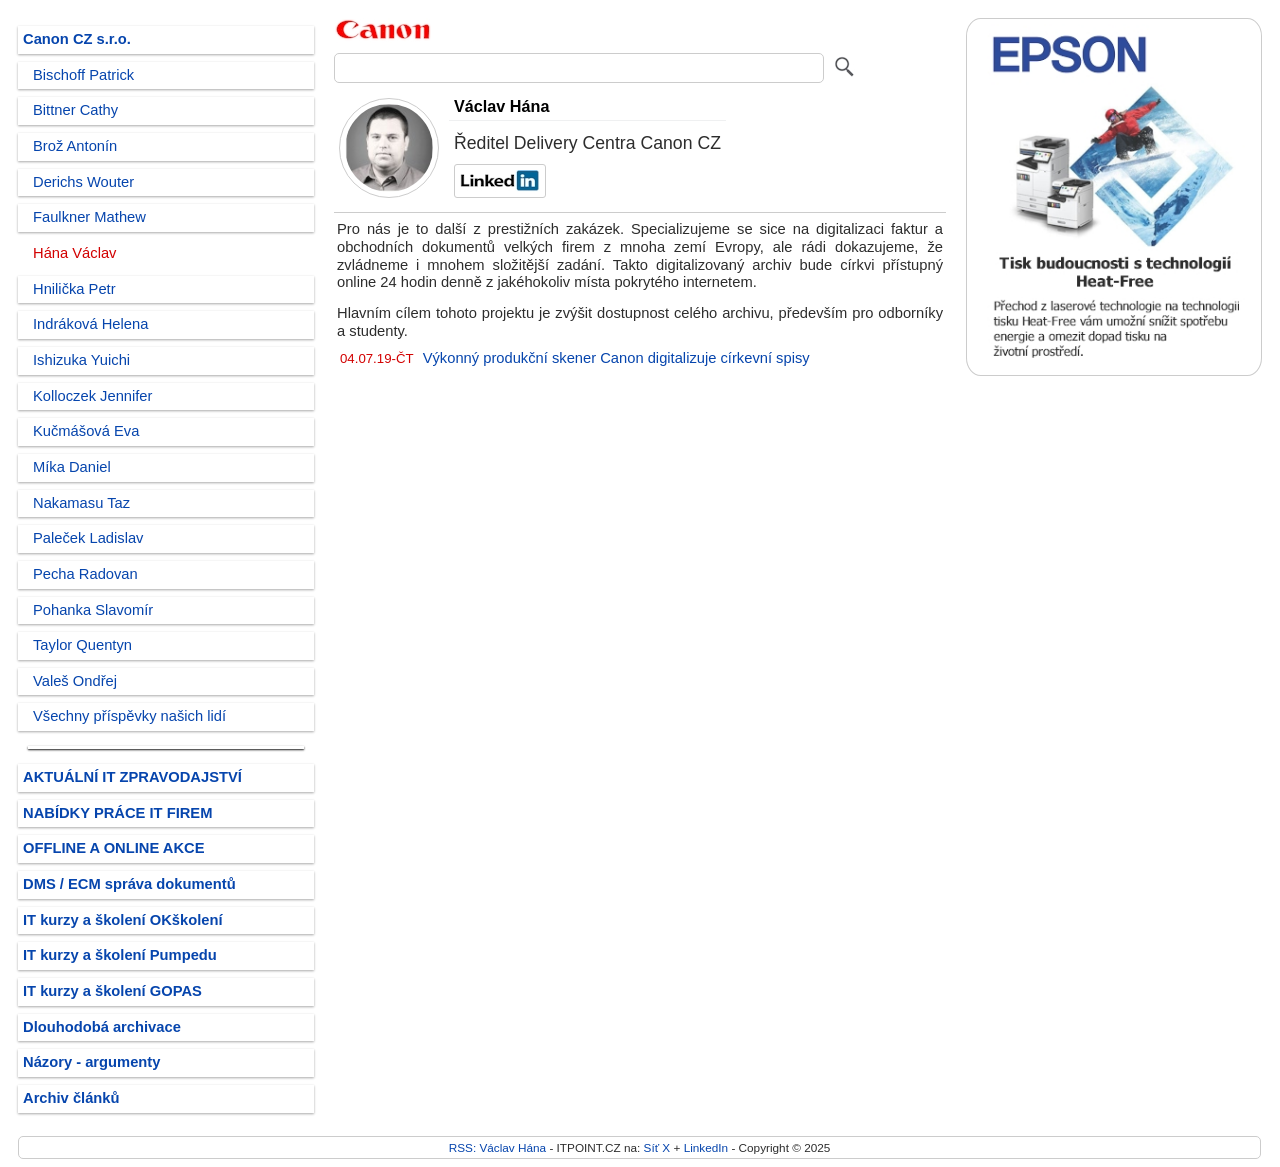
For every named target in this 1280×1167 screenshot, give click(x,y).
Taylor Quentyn (82, 645)
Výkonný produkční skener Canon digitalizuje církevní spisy (616, 358)
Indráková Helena (90, 324)
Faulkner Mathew (89, 217)
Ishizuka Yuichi (81, 360)
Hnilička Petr (74, 289)
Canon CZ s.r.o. (77, 39)
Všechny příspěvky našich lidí (129, 716)
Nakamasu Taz (81, 503)
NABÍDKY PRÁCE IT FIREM (117, 813)
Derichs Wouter (83, 182)
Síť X (657, 1147)
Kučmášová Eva (86, 431)
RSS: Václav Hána (497, 1147)
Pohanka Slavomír (93, 610)
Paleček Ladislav (88, 538)
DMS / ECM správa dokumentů (129, 884)
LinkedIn (706, 1147)
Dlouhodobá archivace (102, 1027)
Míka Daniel (72, 467)
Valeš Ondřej (75, 681)
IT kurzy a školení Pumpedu (120, 955)
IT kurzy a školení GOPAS (112, 991)
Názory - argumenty (91, 1062)
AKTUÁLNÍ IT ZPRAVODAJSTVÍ (132, 777)
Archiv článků (71, 1098)
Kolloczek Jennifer (92, 396)
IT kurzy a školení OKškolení (123, 920)
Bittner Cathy (75, 110)
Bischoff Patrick (83, 75)
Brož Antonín (75, 146)
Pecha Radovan (85, 574)
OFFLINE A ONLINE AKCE (114, 848)
